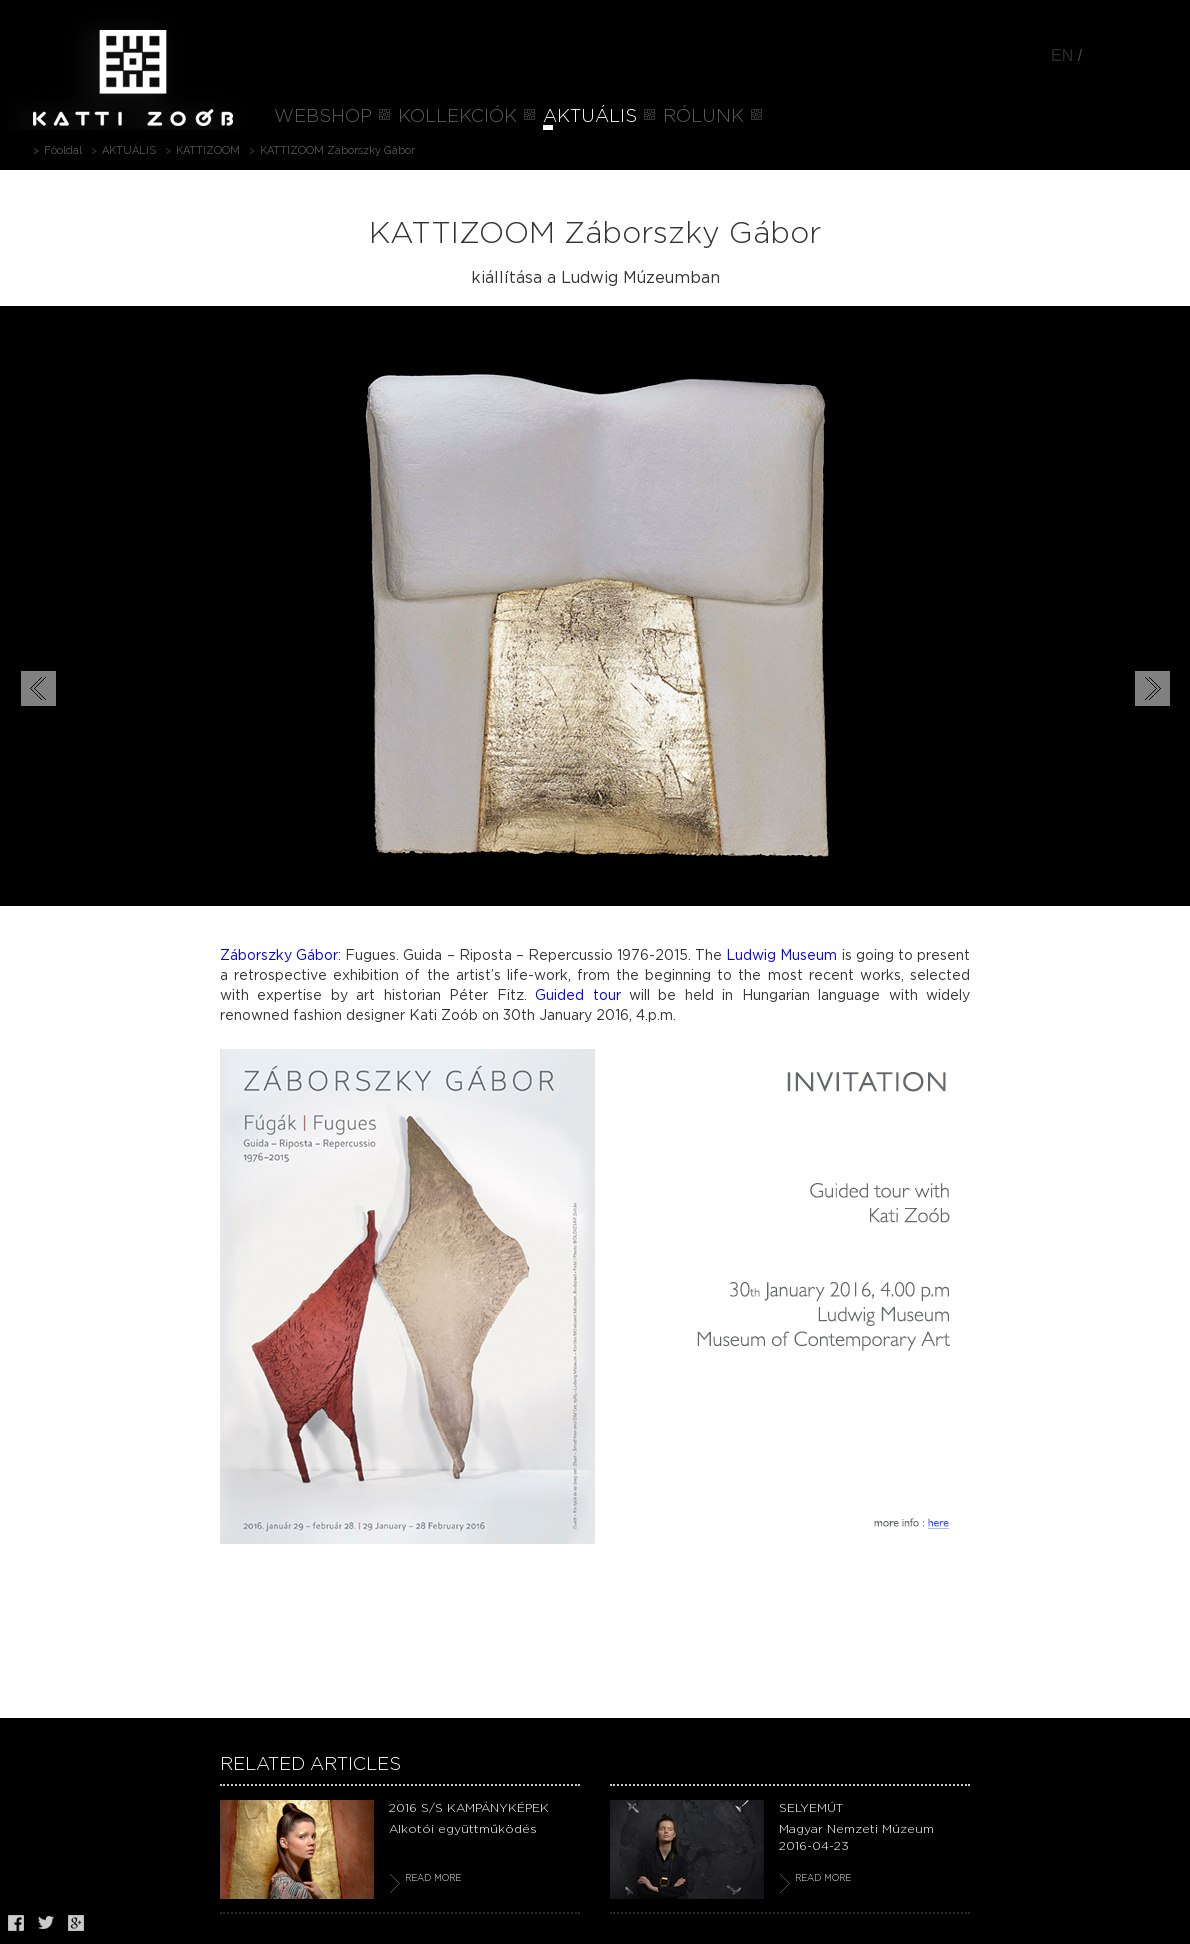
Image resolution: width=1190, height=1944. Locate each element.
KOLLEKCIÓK (457, 117)
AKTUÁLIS (590, 117)
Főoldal (63, 150)
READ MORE (433, 1878)
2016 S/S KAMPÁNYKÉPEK (469, 1808)
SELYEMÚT (811, 1808)
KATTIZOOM (208, 150)
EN (1062, 55)
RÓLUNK (703, 117)
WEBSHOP (323, 117)
